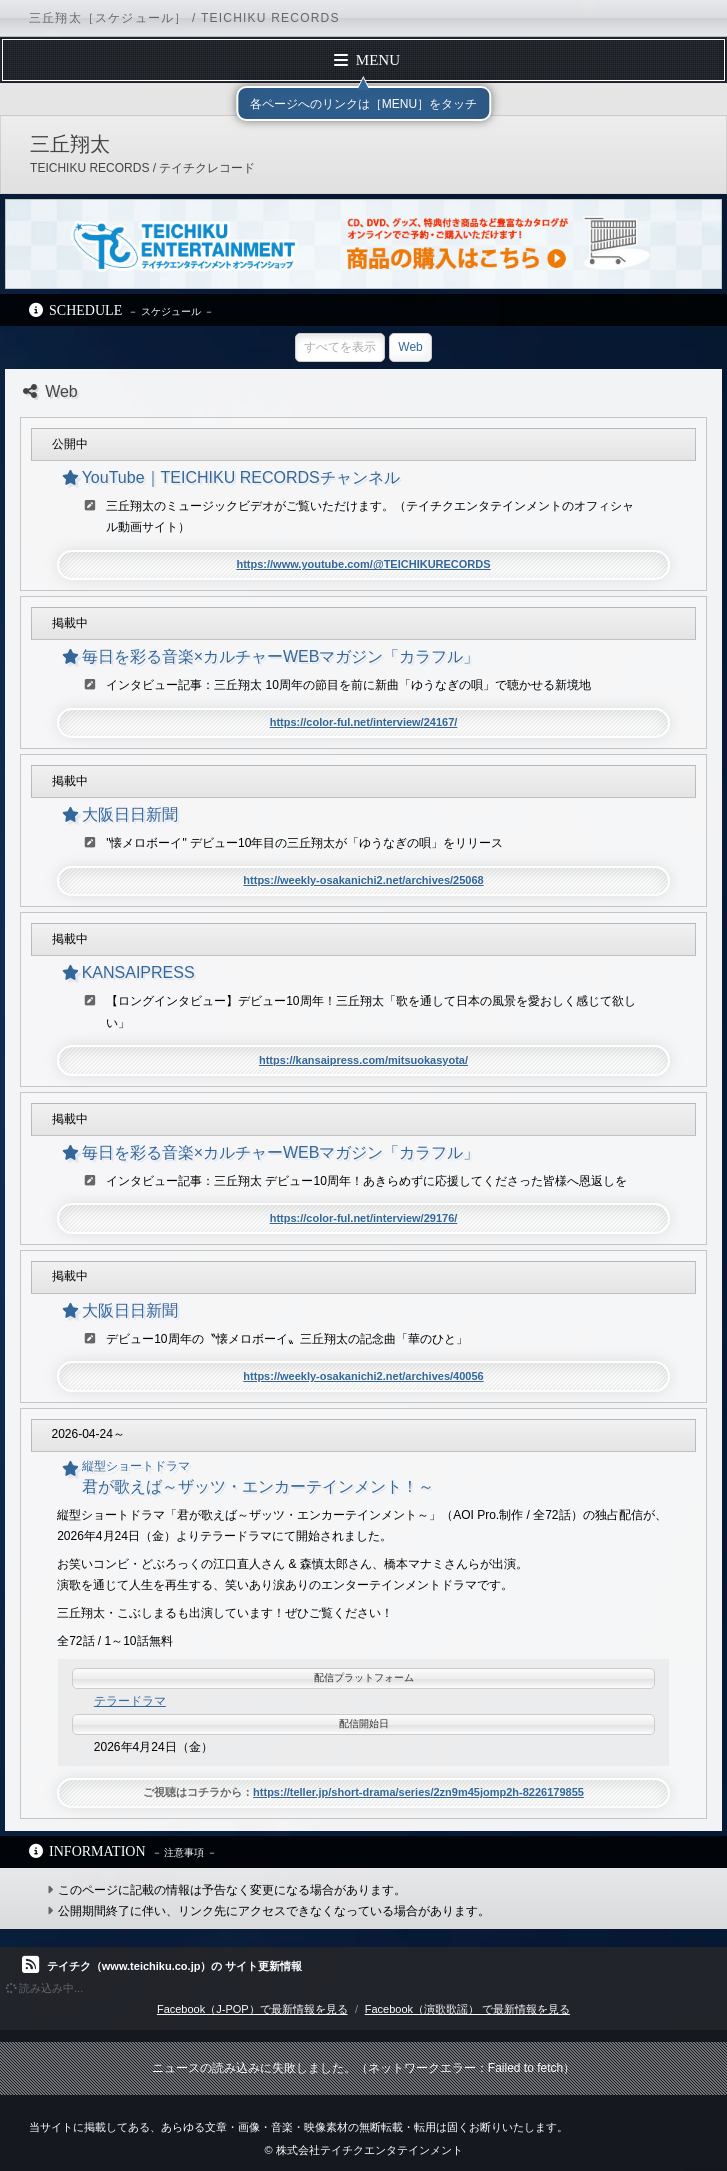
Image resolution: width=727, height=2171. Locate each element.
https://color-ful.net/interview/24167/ (364, 722)
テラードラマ (130, 1701)
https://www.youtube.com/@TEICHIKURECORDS (363, 564)
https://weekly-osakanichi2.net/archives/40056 (363, 1376)
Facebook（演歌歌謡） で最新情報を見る (467, 2009)
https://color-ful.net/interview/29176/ (364, 1218)
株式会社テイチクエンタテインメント (369, 2150)
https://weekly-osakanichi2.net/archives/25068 (363, 880)
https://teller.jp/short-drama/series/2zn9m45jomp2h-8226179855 (418, 1792)
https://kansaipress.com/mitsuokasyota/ (363, 1060)
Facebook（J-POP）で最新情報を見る (252, 2009)
